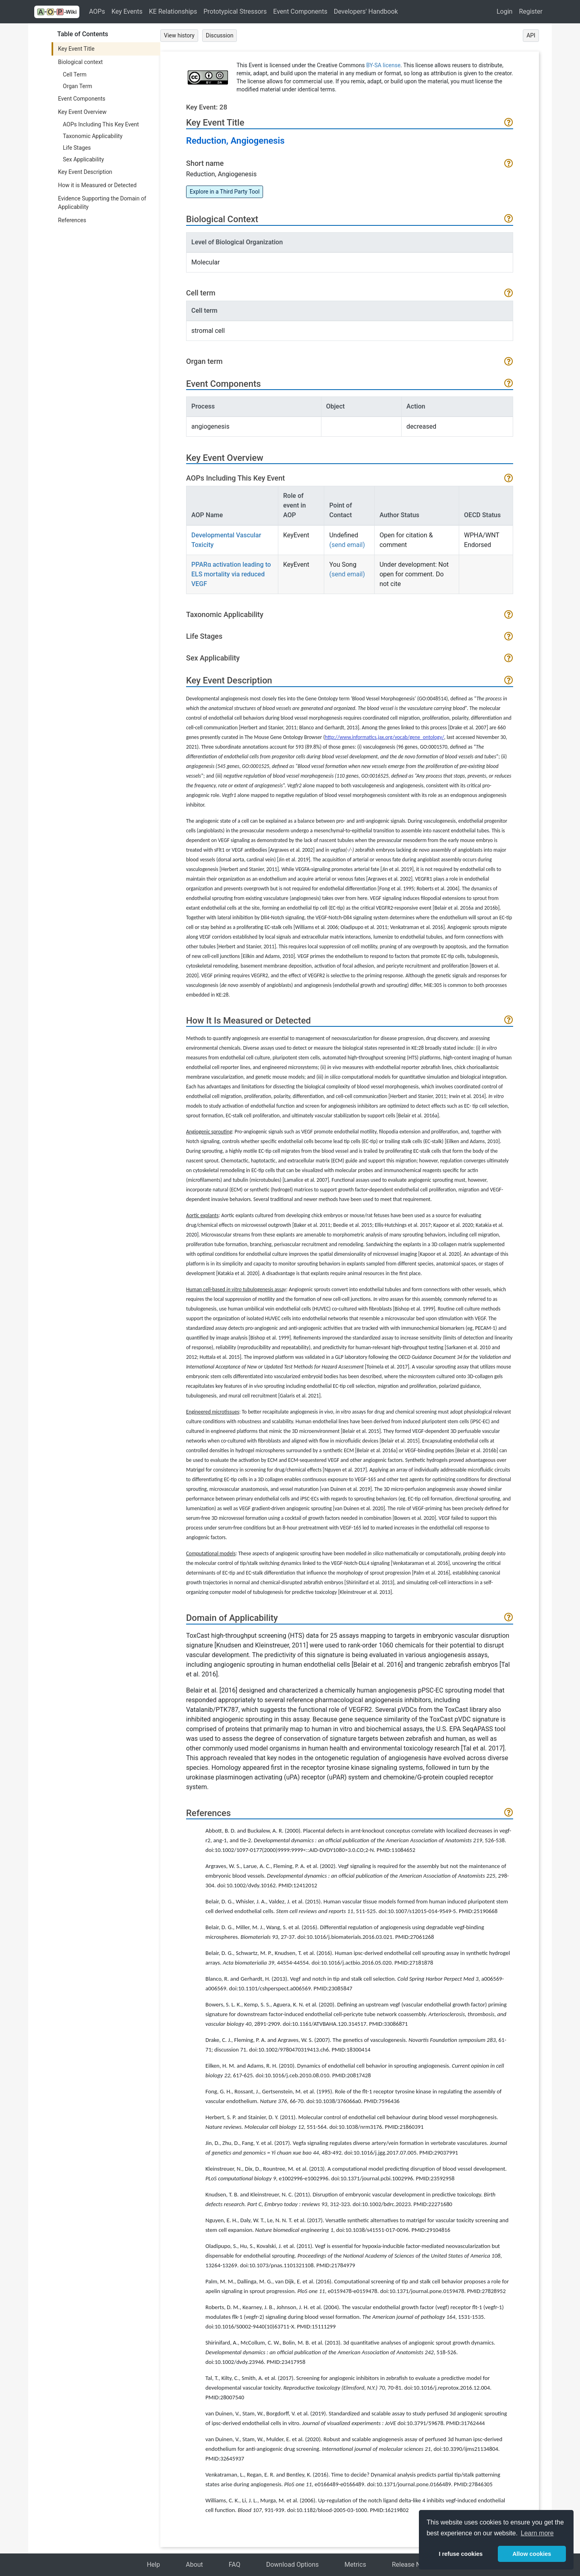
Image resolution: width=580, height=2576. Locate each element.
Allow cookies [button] (531, 2554)
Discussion (219, 35)
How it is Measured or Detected (97, 185)
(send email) (347, 545)
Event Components (300, 11)
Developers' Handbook (366, 11)
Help (153, 2564)
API (530, 35)
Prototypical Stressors (235, 11)
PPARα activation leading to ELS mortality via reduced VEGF (231, 574)
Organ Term (77, 86)
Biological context (80, 62)
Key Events (127, 11)
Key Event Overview (82, 112)
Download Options (292, 2564)
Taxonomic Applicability (92, 136)
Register (531, 11)
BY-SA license (383, 65)
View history (179, 35)
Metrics (355, 2564)
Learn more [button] (537, 2533)
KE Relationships (173, 11)
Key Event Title (76, 48)
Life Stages (77, 147)
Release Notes (412, 2564)
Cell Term (75, 74)
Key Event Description (85, 172)
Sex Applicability (83, 159)
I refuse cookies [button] (461, 2554)
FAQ (234, 2564)
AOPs (97, 11)
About (194, 2564)
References (72, 220)
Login (504, 11)
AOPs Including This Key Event (101, 124)
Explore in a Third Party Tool (224, 191)
